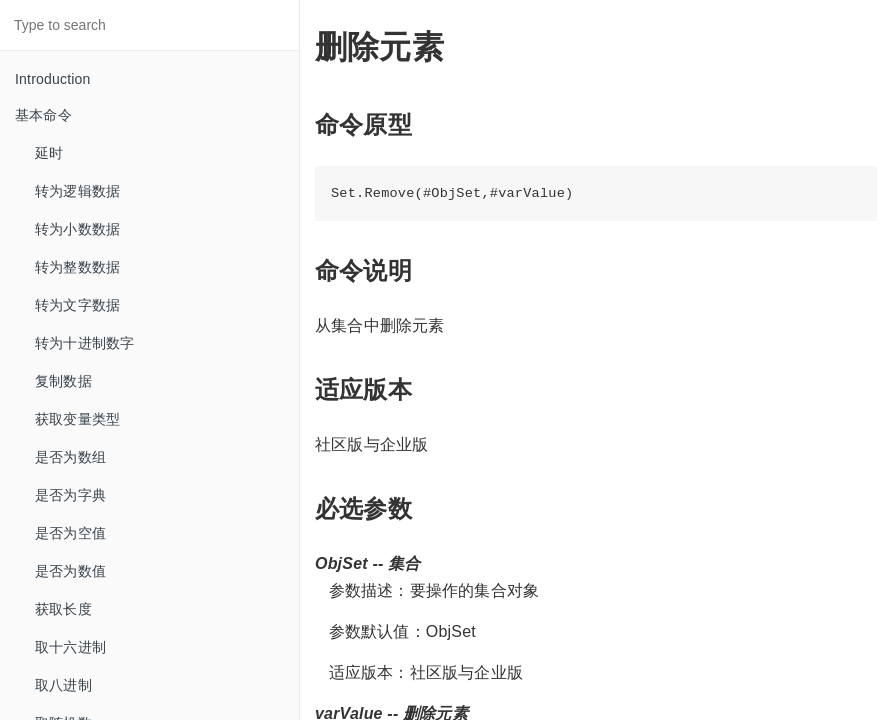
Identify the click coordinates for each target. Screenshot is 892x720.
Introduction (53, 79)
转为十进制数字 (84, 343)
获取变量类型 (77, 419)
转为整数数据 (77, 267)
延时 (49, 153)
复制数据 (63, 381)
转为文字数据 (77, 305)
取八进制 (63, 685)
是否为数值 (70, 571)
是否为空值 (70, 533)
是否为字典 (70, 495)
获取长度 (63, 609)
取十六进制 (70, 647)
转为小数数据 (77, 229)
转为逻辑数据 (77, 191)
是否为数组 (70, 457)
